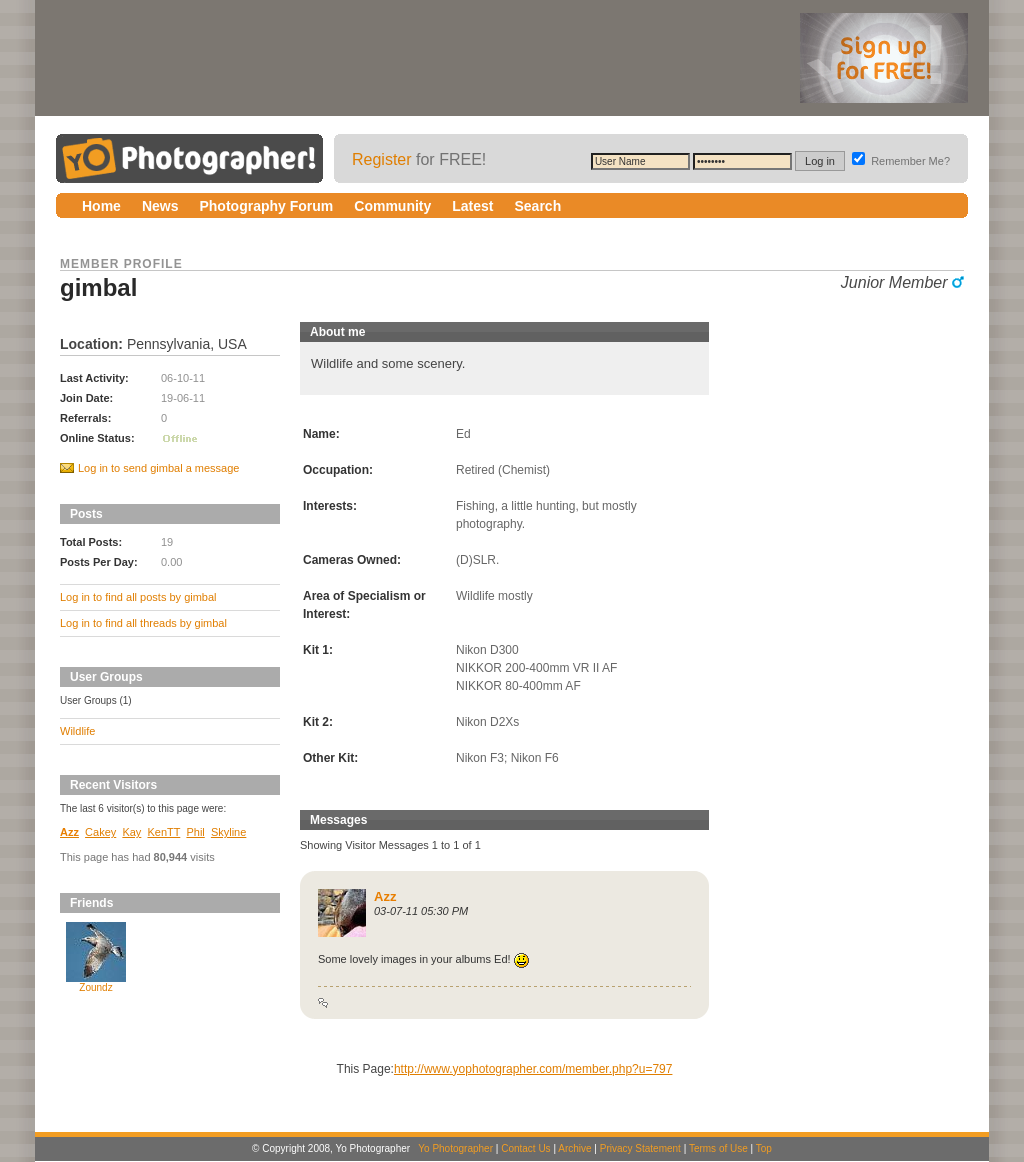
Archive (574, 1148)
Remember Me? (901, 161)
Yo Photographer (455, 1148)
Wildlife (77, 731)
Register (382, 159)
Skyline (228, 832)
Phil (195, 832)
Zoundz (95, 987)
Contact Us (525, 1148)
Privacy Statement (640, 1148)
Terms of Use (718, 1148)
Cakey (100, 832)
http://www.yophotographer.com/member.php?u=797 (533, 1069)
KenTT (163, 832)
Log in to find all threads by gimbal (143, 623)
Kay (131, 832)
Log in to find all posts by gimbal (138, 597)
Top (764, 1148)
